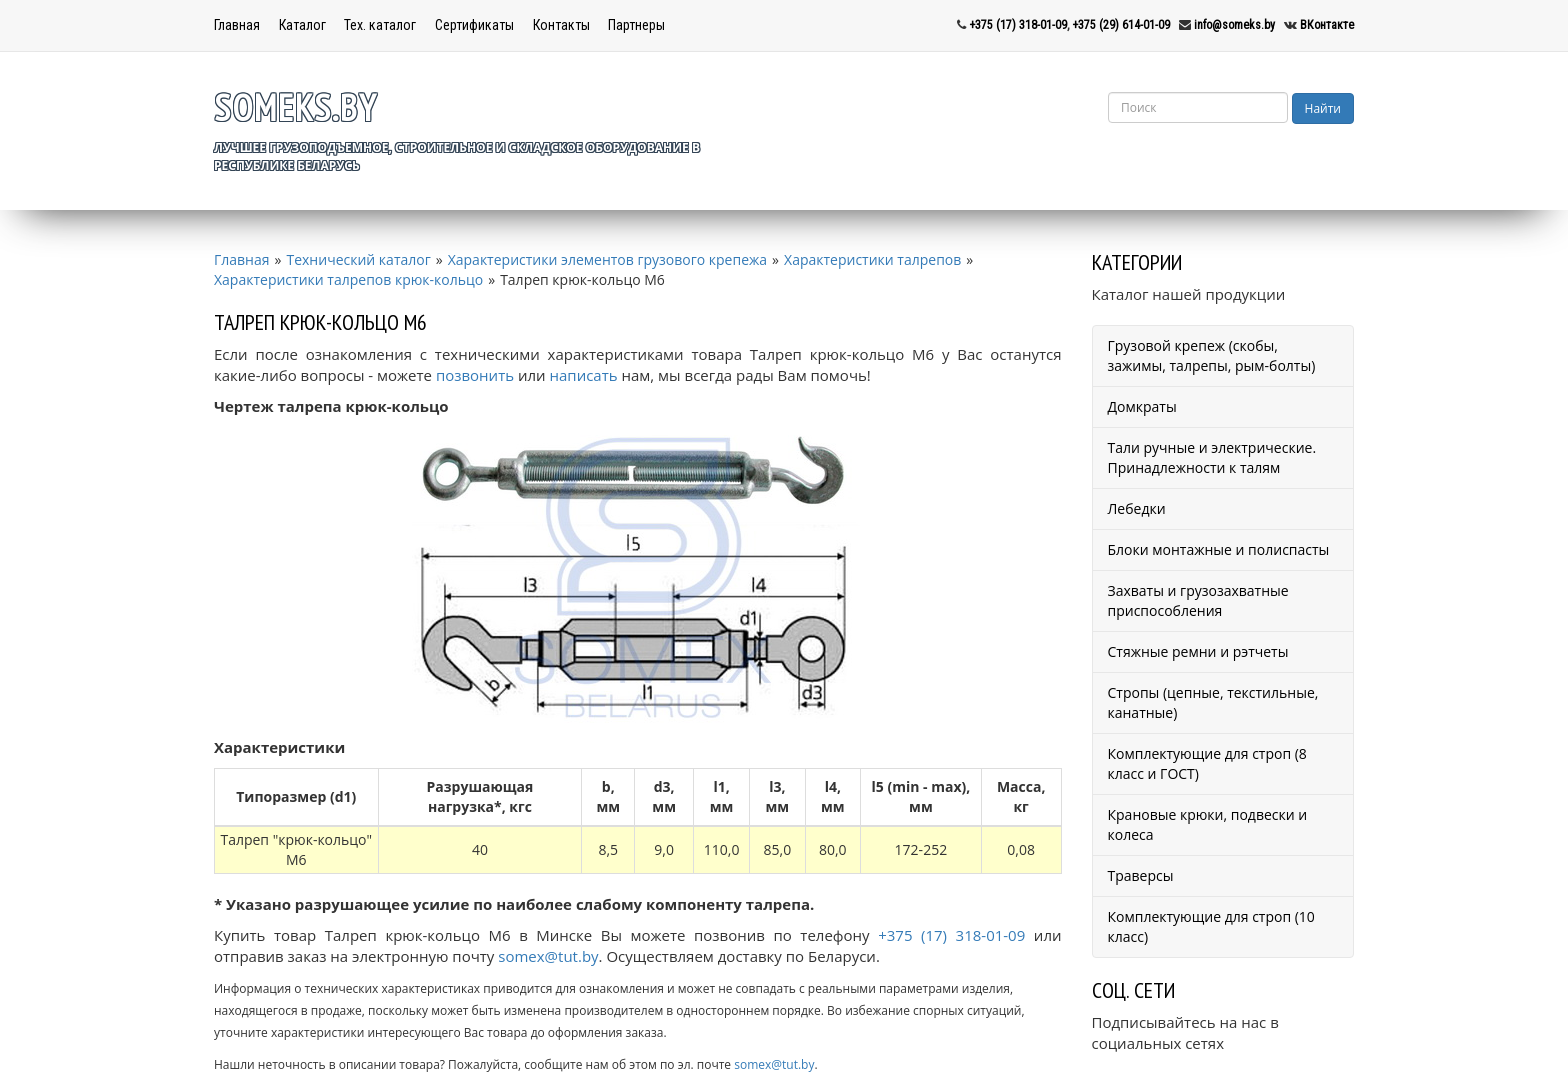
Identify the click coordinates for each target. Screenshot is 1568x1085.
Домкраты (1142, 406)
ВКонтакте (1327, 25)
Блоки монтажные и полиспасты (1219, 549)
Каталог (302, 25)
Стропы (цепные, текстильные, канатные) (1213, 702)
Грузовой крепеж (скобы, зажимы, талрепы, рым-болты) (1212, 355)
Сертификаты (474, 25)
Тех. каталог (380, 25)
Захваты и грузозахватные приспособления (1198, 600)
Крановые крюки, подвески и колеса (1208, 824)
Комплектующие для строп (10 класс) (1211, 926)
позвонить (475, 375)
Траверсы (1141, 875)
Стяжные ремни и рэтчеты (1198, 651)
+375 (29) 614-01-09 (1121, 25)
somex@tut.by (548, 956)
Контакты (561, 25)
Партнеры (636, 25)
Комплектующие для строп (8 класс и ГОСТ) (1207, 763)
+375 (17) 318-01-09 (1018, 25)
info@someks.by (1234, 25)
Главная (237, 25)
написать (584, 375)
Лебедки (1137, 508)
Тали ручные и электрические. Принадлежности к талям (1212, 457)
